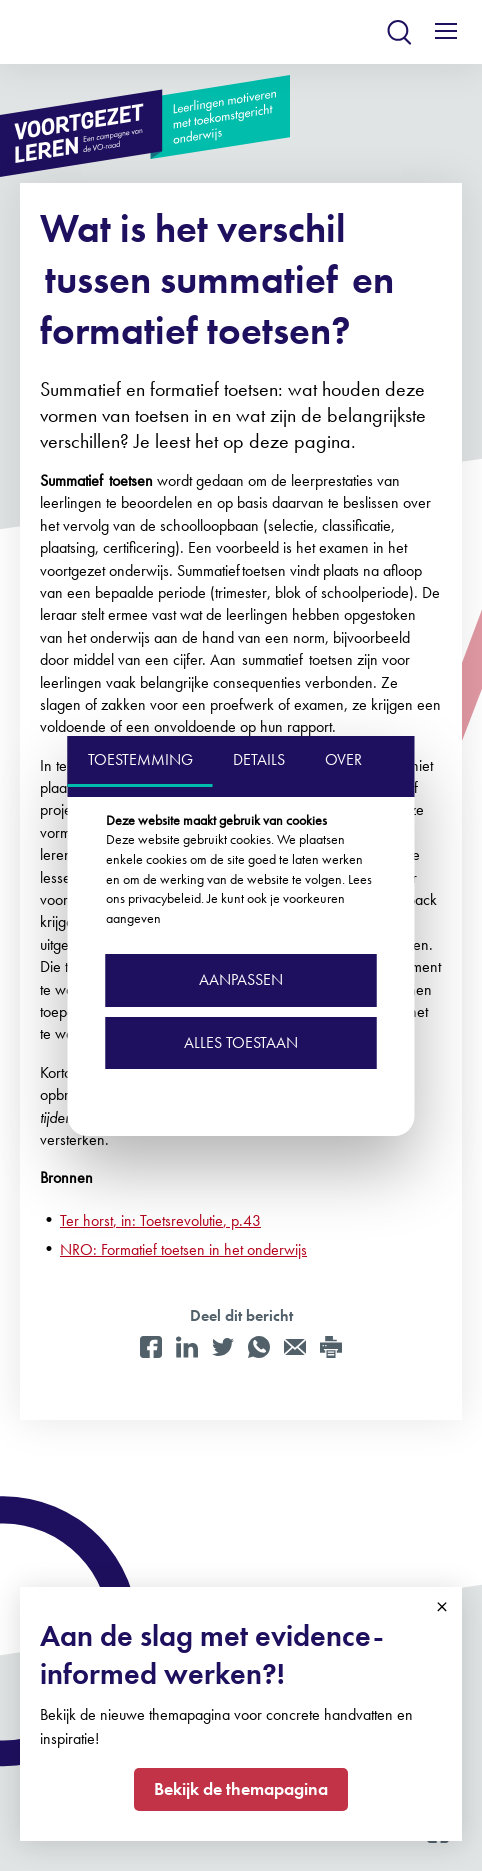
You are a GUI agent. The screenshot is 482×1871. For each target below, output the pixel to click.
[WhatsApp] (259, 1347)
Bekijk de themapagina (241, 1788)
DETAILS (259, 759)
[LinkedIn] (187, 1347)
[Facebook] (151, 1347)
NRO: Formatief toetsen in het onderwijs (183, 1249)
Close (442, 1607)
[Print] (331, 1347)
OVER (343, 759)
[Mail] (295, 1347)
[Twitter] (223, 1347)
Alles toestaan (241, 1042)
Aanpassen (241, 979)
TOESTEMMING (140, 759)
